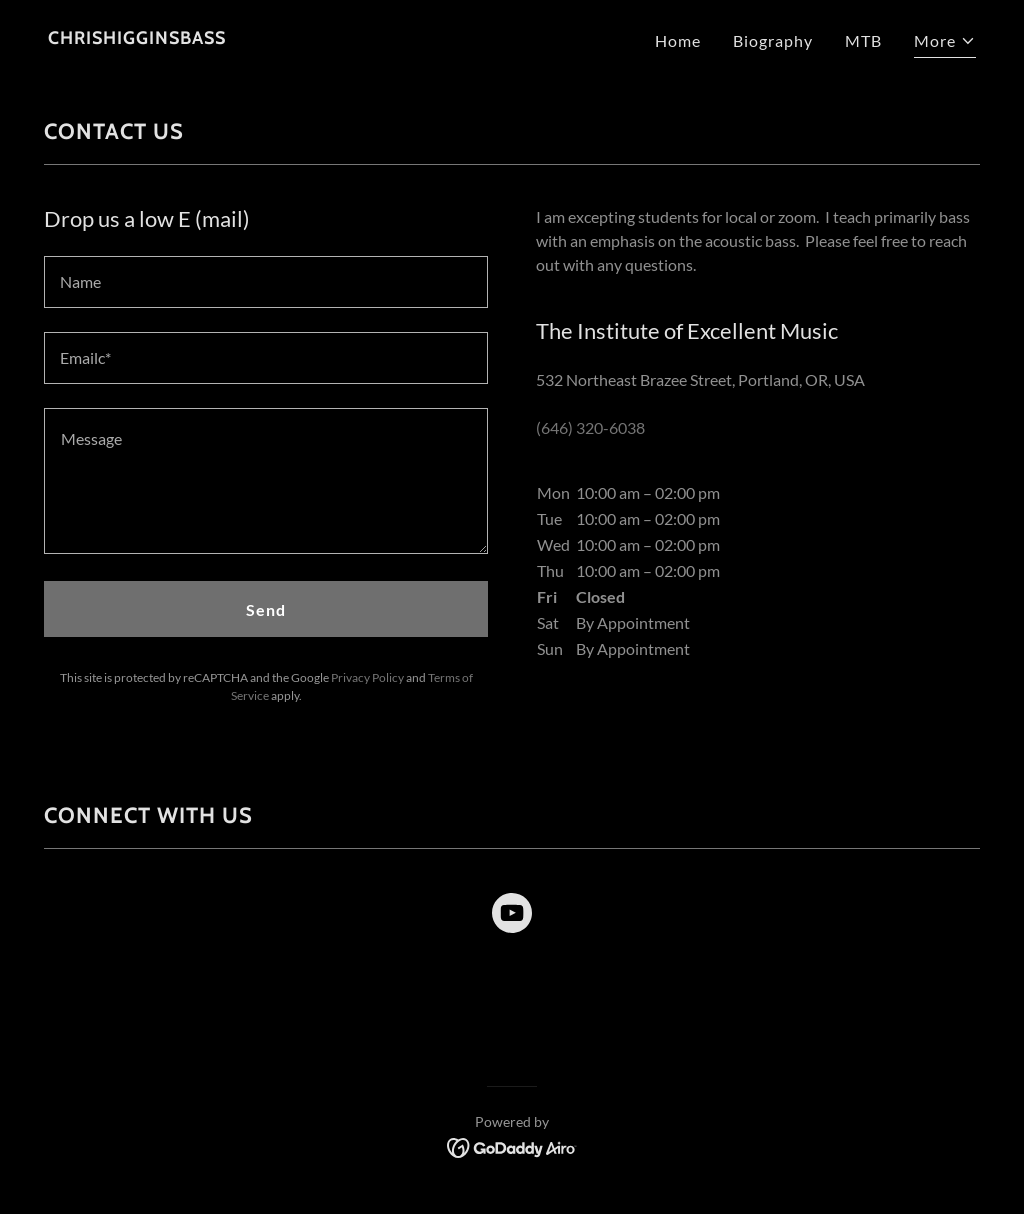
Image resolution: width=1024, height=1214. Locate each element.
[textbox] (266, 282)
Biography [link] (773, 40)
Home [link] (678, 40)
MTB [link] (863, 40)
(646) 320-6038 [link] (590, 427)
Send (266, 609)
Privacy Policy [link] (367, 677)
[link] (137, 37)
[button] (945, 43)
